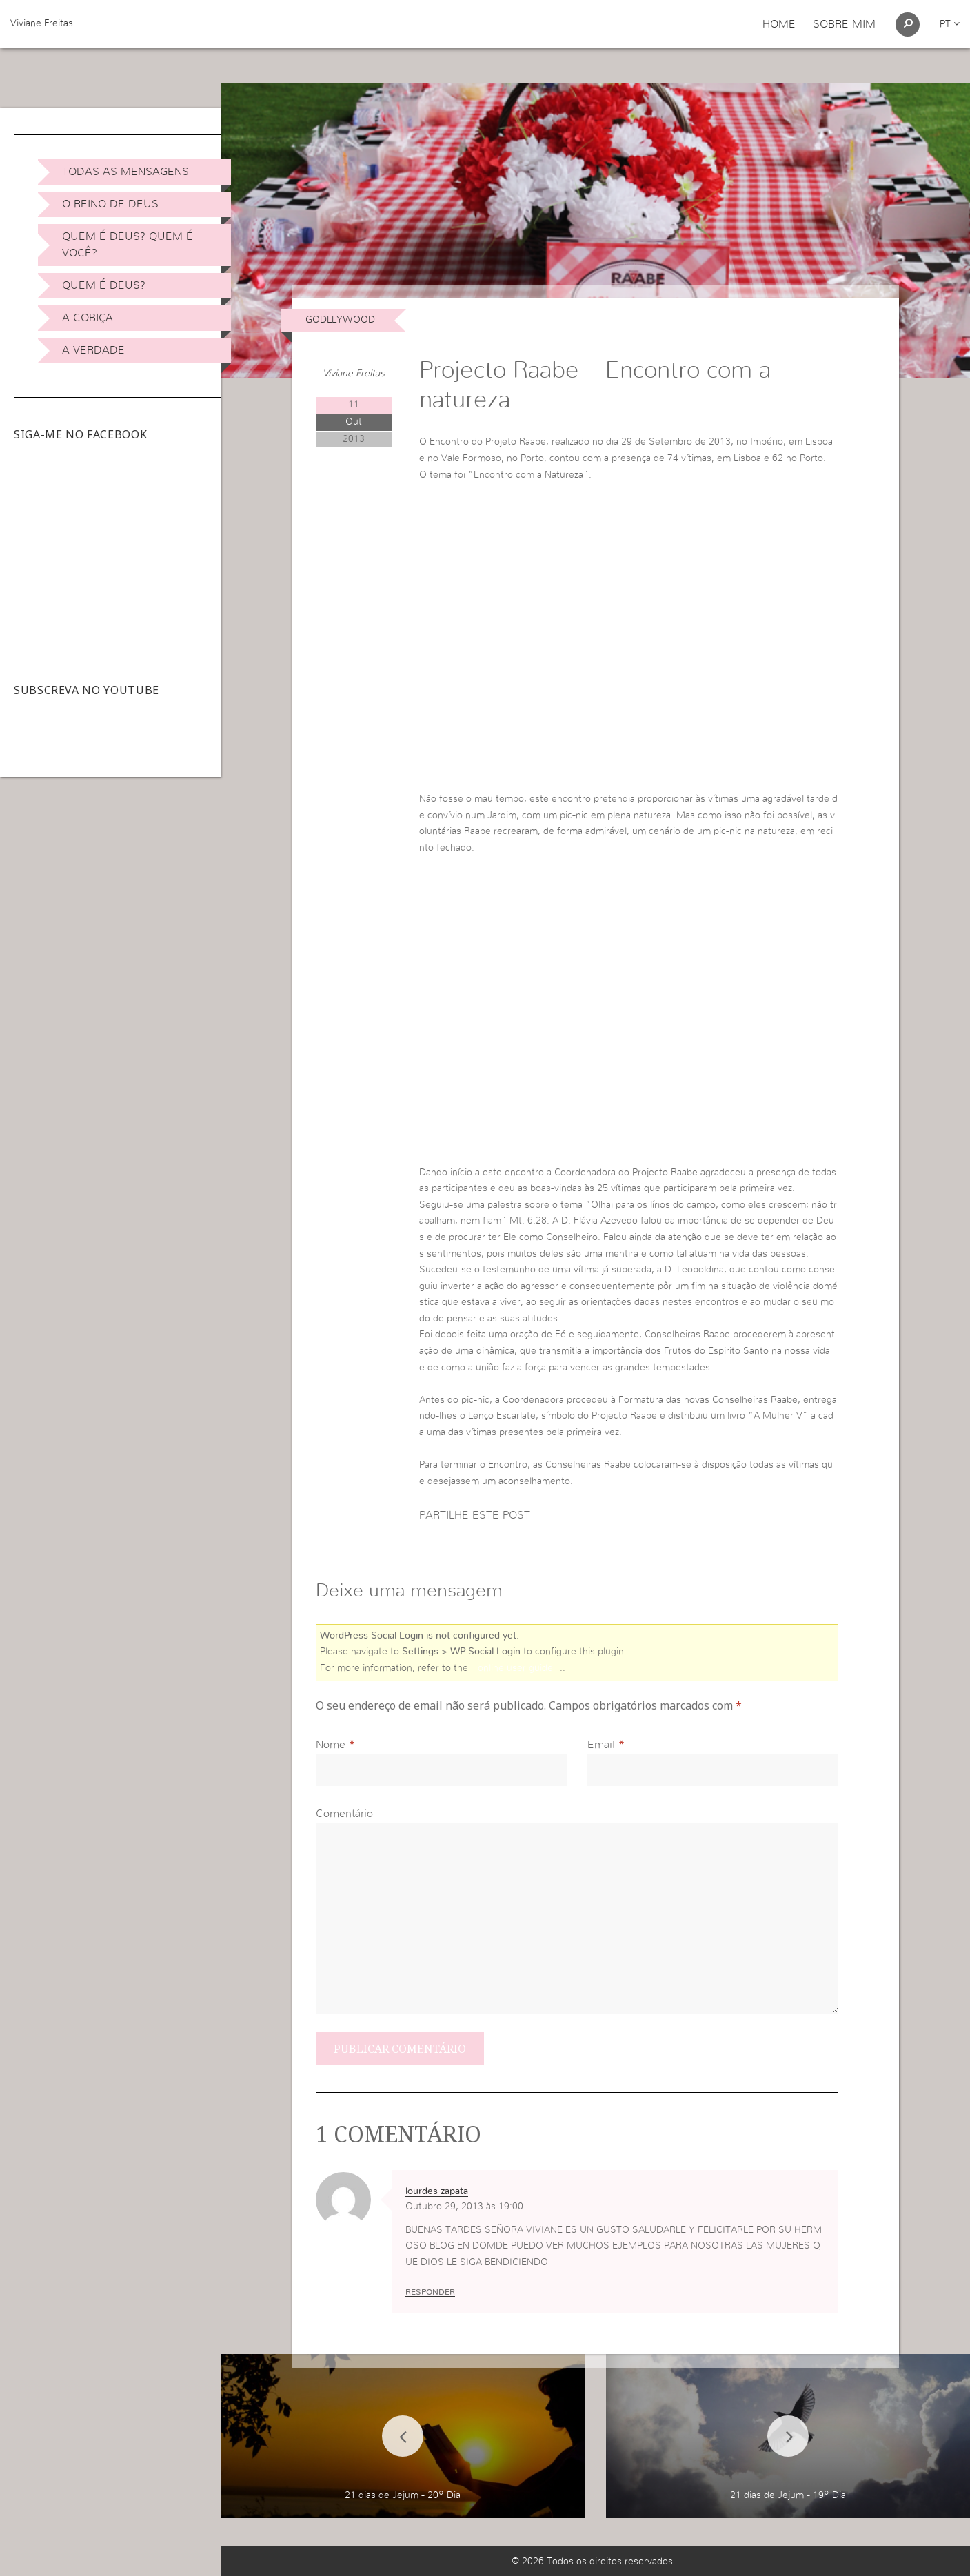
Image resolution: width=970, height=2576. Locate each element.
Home (779, 24)
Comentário (344, 1813)
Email (601, 1744)
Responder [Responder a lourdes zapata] (430, 2292)
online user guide (515, 1668)
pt (950, 24)
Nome (330, 1744)
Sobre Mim (844, 24)
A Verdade (93, 350)
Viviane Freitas (41, 23)
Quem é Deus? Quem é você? (127, 244)
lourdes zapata (436, 2191)
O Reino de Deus (110, 204)
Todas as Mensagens (125, 171)
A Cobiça (87, 317)
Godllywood (340, 320)
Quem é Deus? (103, 285)
